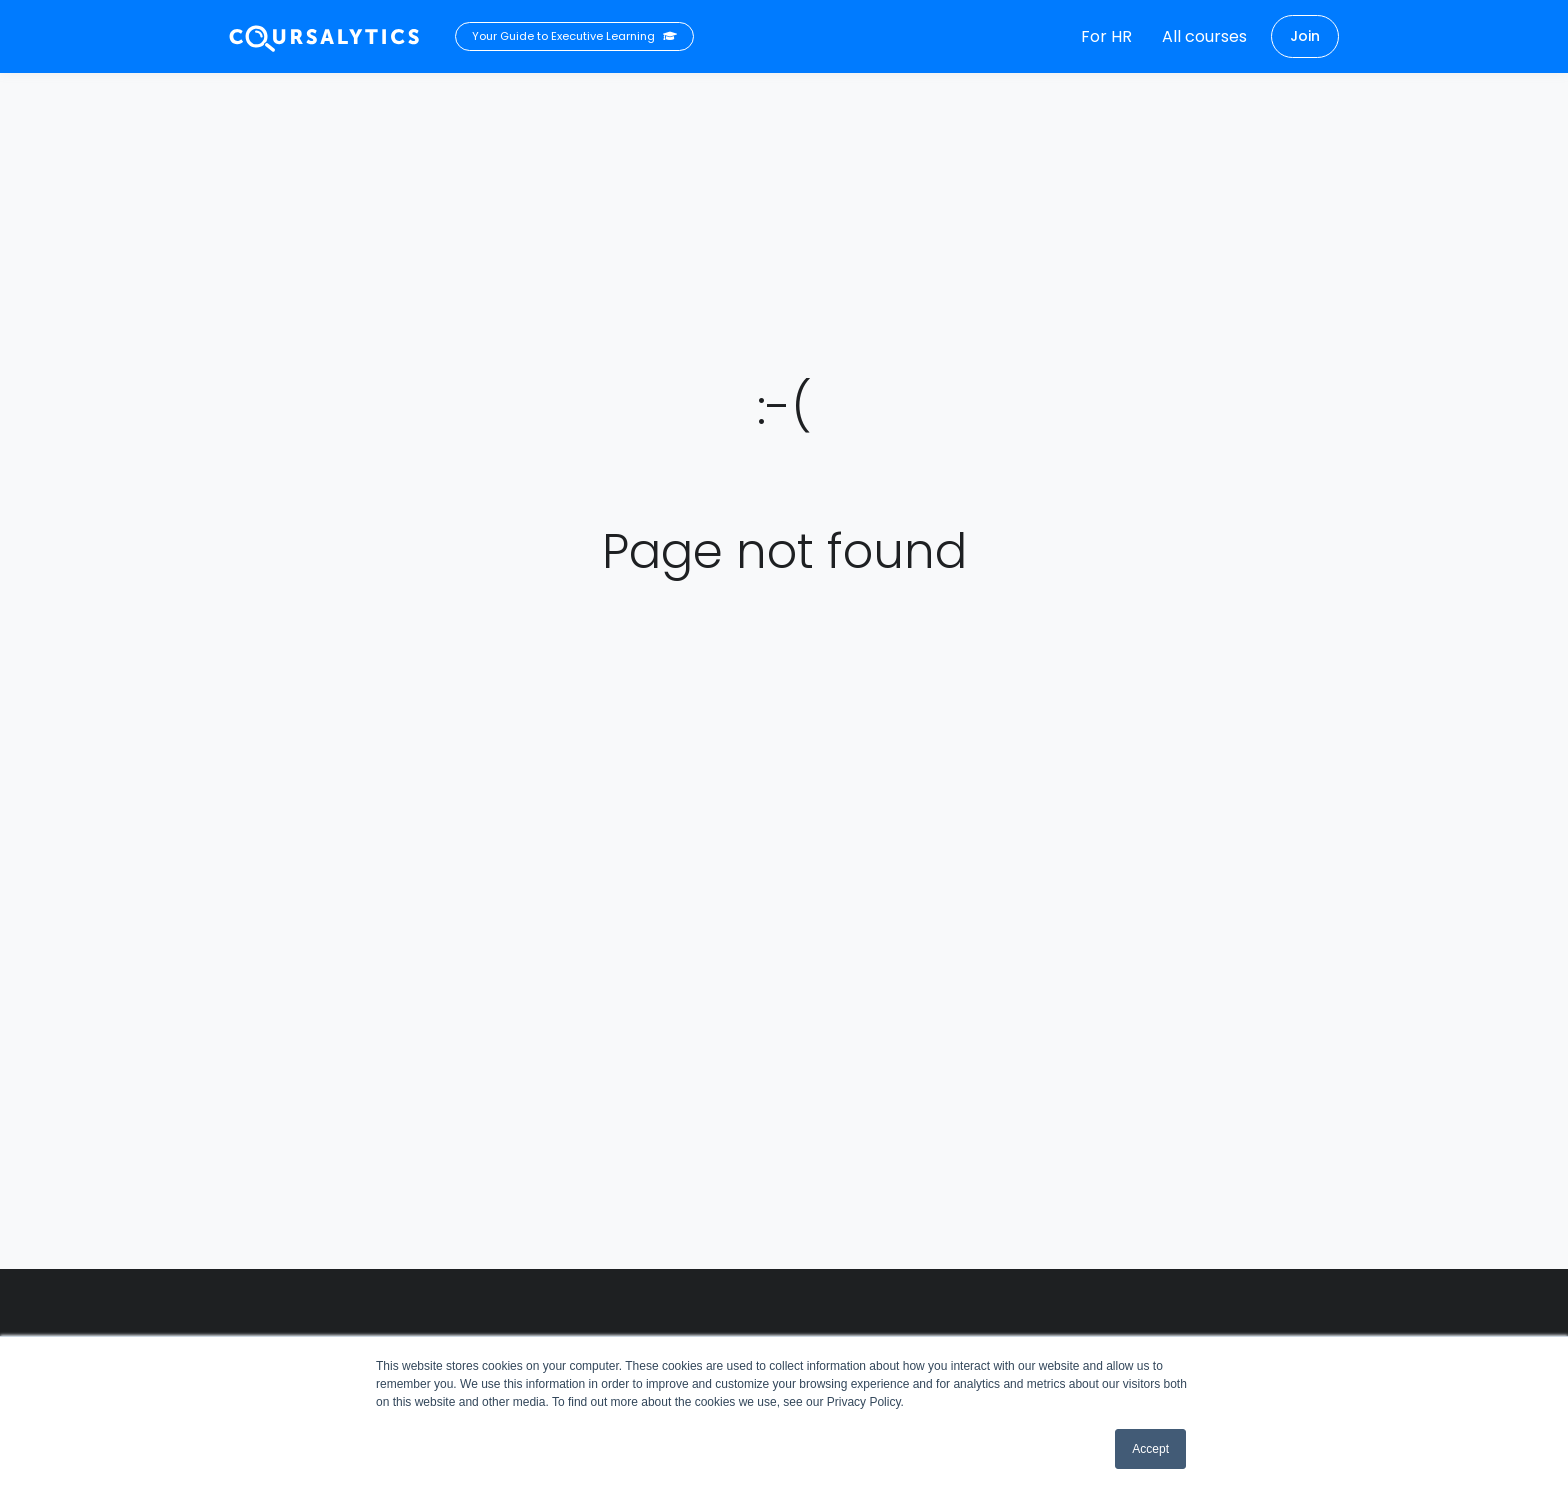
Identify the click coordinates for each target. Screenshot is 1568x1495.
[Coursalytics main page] (325, 36)
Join (1305, 36)
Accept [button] (1150, 1449)
